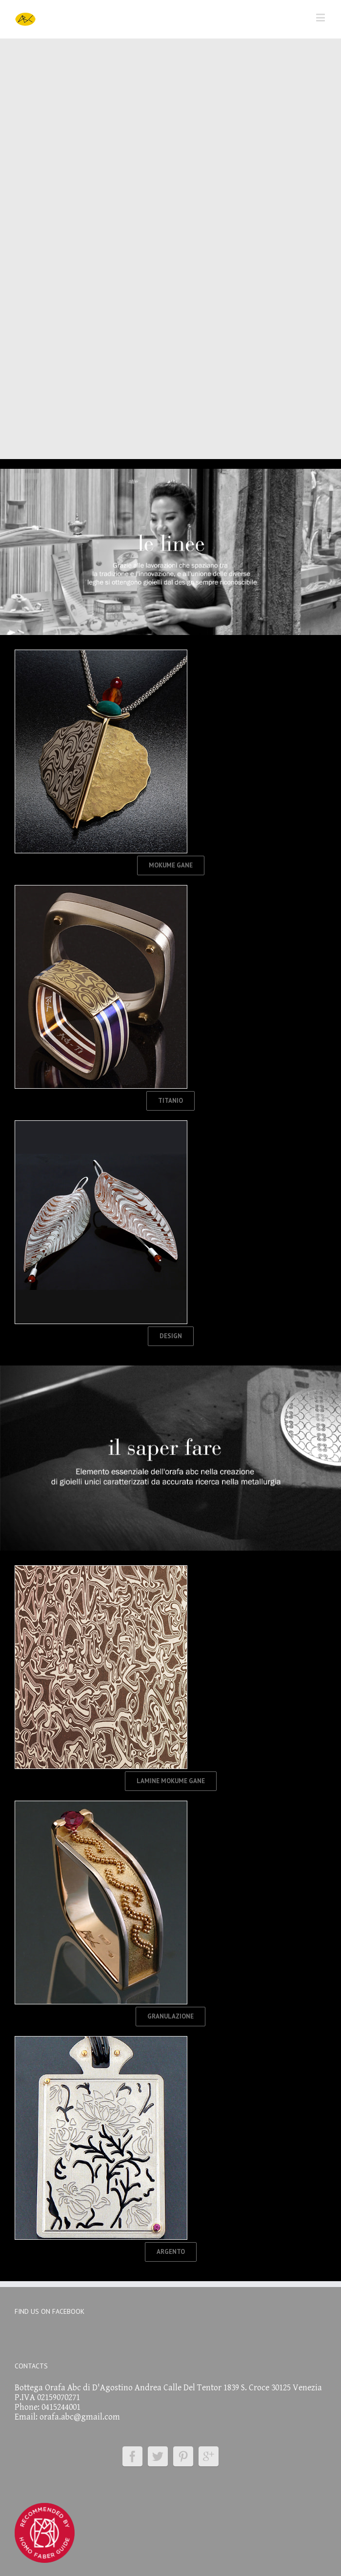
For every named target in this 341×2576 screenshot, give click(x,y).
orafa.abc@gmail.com (80, 2417)
